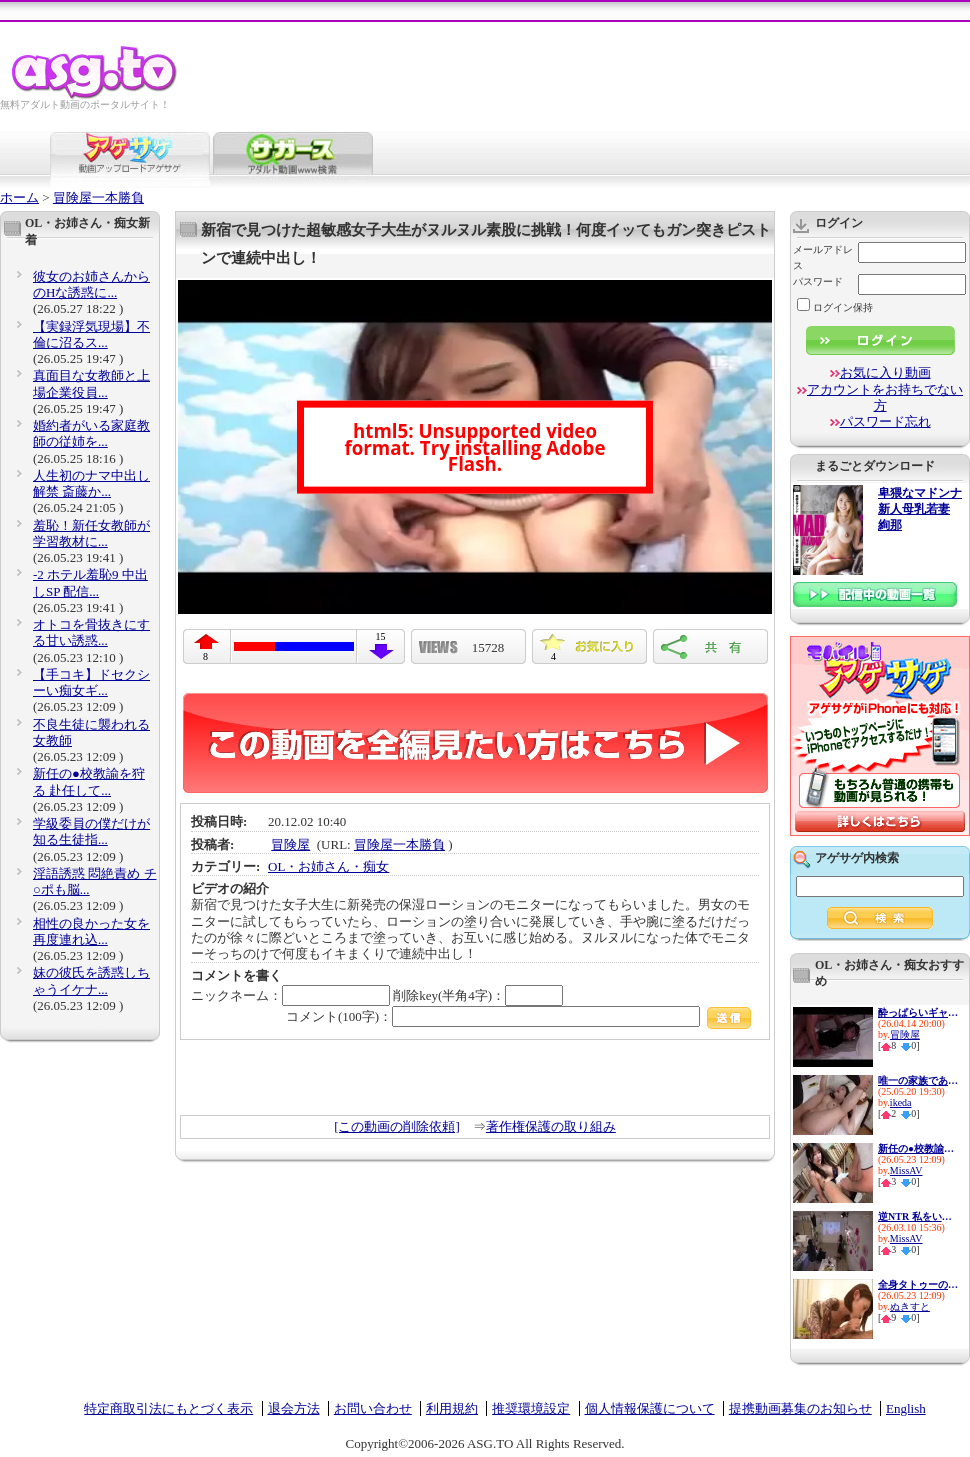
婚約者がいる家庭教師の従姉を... (91, 433)
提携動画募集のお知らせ (800, 1408)
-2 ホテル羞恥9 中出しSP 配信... (90, 582)
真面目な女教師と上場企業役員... (91, 383)
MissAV (906, 1170)
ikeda (901, 1102)
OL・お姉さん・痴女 (328, 866)
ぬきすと (910, 1306)
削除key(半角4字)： (478, 995)
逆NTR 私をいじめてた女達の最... (918, 1216)
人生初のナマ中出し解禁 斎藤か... (91, 483)
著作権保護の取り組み (551, 1126)
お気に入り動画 (885, 372)
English (906, 1408)
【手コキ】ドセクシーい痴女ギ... (91, 682)
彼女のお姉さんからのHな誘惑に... (91, 284)
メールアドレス (823, 257)
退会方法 (294, 1408)
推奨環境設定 (531, 1408)
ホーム (19, 197)
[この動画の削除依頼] (397, 1126)
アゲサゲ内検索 (857, 858)
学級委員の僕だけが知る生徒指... (91, 831)
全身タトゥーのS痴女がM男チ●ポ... (918, 1284)
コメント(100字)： (518, 1016)
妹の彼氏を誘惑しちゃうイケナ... (91, 980)
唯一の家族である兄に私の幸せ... (918, 1080)
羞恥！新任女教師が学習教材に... (91, 533)
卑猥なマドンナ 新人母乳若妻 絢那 (920, 509)
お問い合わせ (373, 1408)
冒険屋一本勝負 (98, 197)
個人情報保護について (650, 1408)
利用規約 (452, 1408)
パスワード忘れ (885, 421)
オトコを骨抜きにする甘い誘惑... (91, 632)
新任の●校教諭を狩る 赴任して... (89, 781)
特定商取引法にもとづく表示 (168, 1408)
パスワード (818, 281)
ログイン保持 (835, 307)
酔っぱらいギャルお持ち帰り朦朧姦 (918, 1012)
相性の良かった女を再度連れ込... (91, 931)
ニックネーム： (290, 995)
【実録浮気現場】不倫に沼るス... (91, 334)
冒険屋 (290, 844)
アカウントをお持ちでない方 (885, 397)
